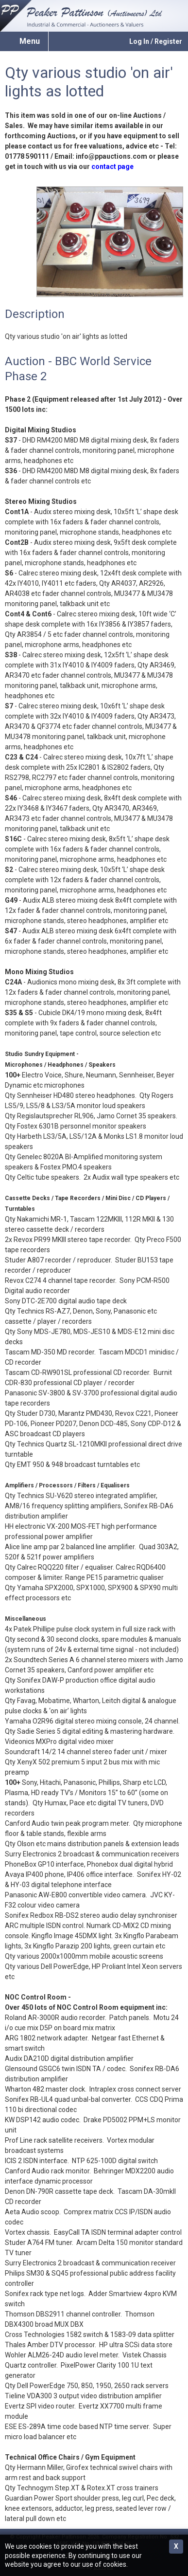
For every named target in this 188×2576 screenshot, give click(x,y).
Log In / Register (155, 41)
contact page (112, 166)
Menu (29, 41)
